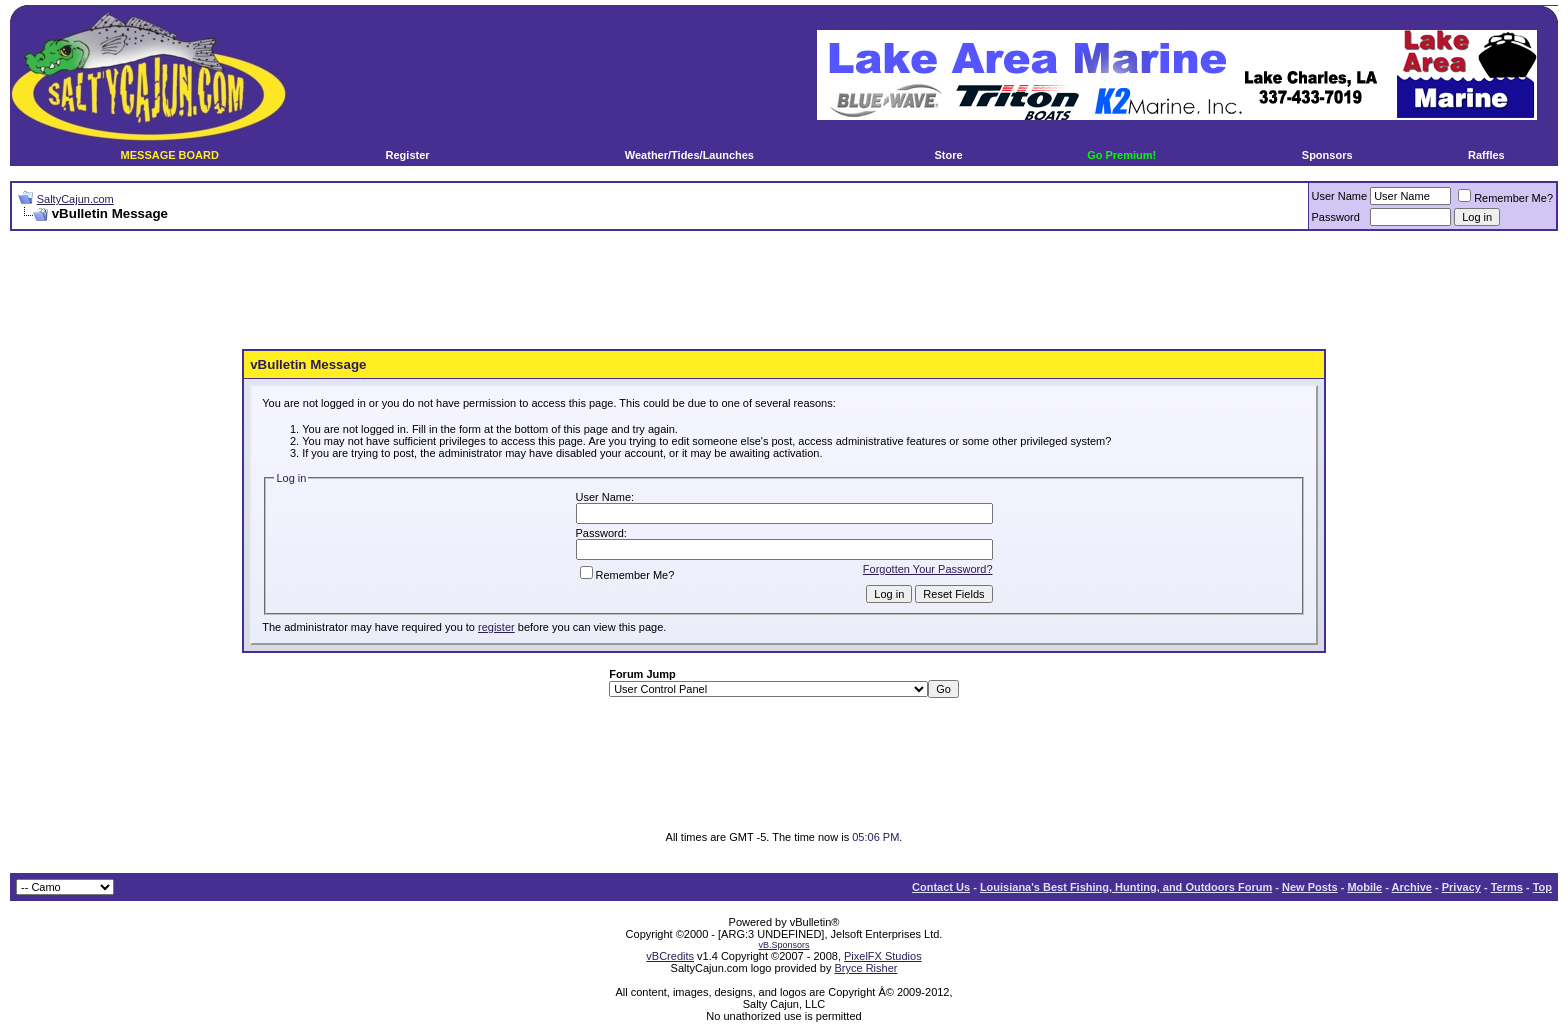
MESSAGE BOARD (170, 155)
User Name (1340, 196)
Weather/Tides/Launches (689, 155)
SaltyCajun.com (75, 199)
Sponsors (1327, 155)
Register (408, 155)
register (496, 627)
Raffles (1486, 155)
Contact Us (941, 887)
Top (1542, 887)
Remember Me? (1505, 198)
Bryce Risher (865, 968)
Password (1336, 217)
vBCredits (670, 956)
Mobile (1364, 887)
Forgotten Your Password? (928, 569)
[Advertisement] (784, 291)
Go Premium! (1121, 155)
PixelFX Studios (883, 956)
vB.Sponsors (783, 945)
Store (948, 155)
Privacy (1461, 887)
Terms (1507, 887)
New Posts (1310, 887)
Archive (1412, 887)
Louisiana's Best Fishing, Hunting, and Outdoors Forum (1126, 887)
